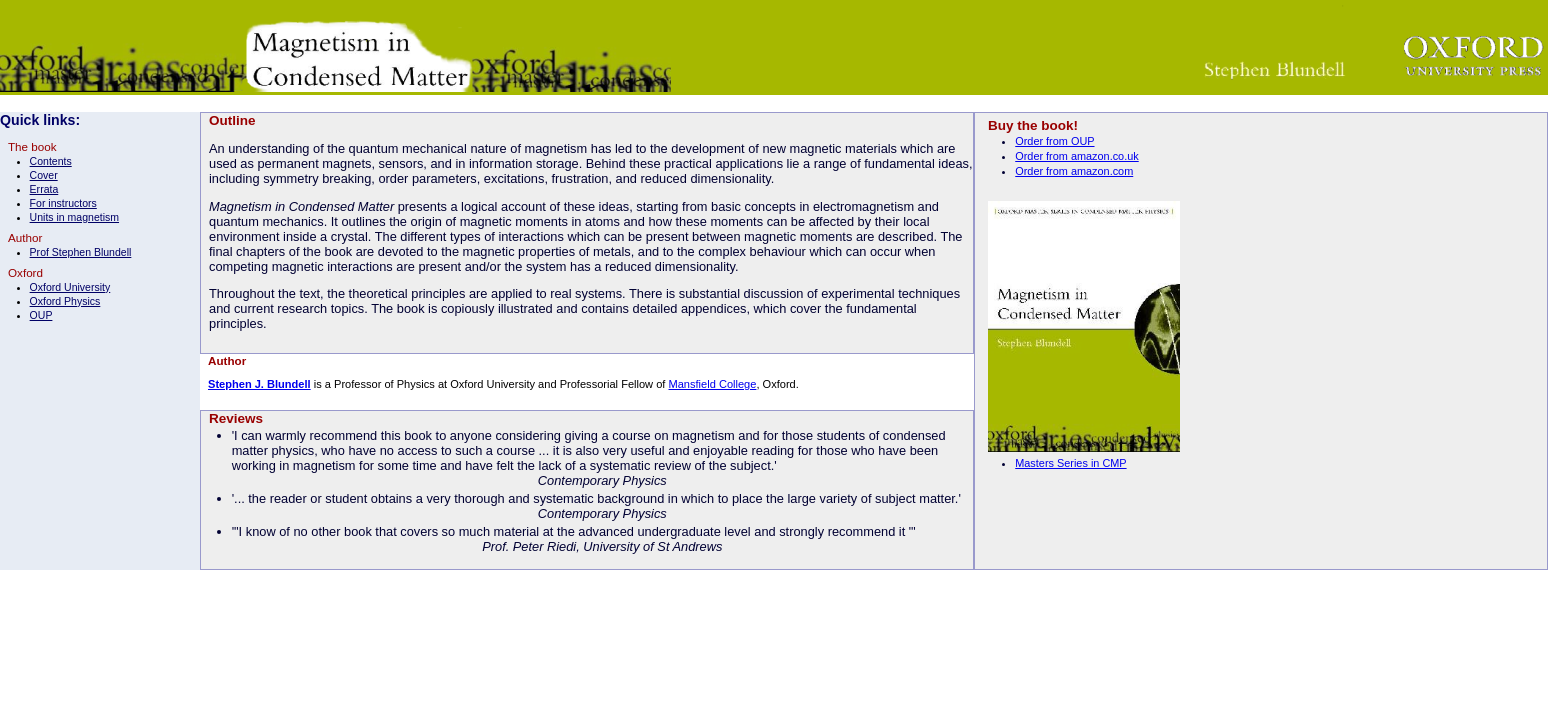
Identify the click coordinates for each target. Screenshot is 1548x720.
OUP (41, 315)
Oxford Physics (65, 301)
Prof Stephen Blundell (81, 252)
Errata (44, 189)
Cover (44, 175)
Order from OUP (1054, 141)
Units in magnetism (74, 217)
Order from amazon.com (1074, 171)
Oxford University (70, 287)
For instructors (63, 203)
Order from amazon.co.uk (1076, 156)
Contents (51, 161)
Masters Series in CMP (1070, 463)
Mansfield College (712, 384)
